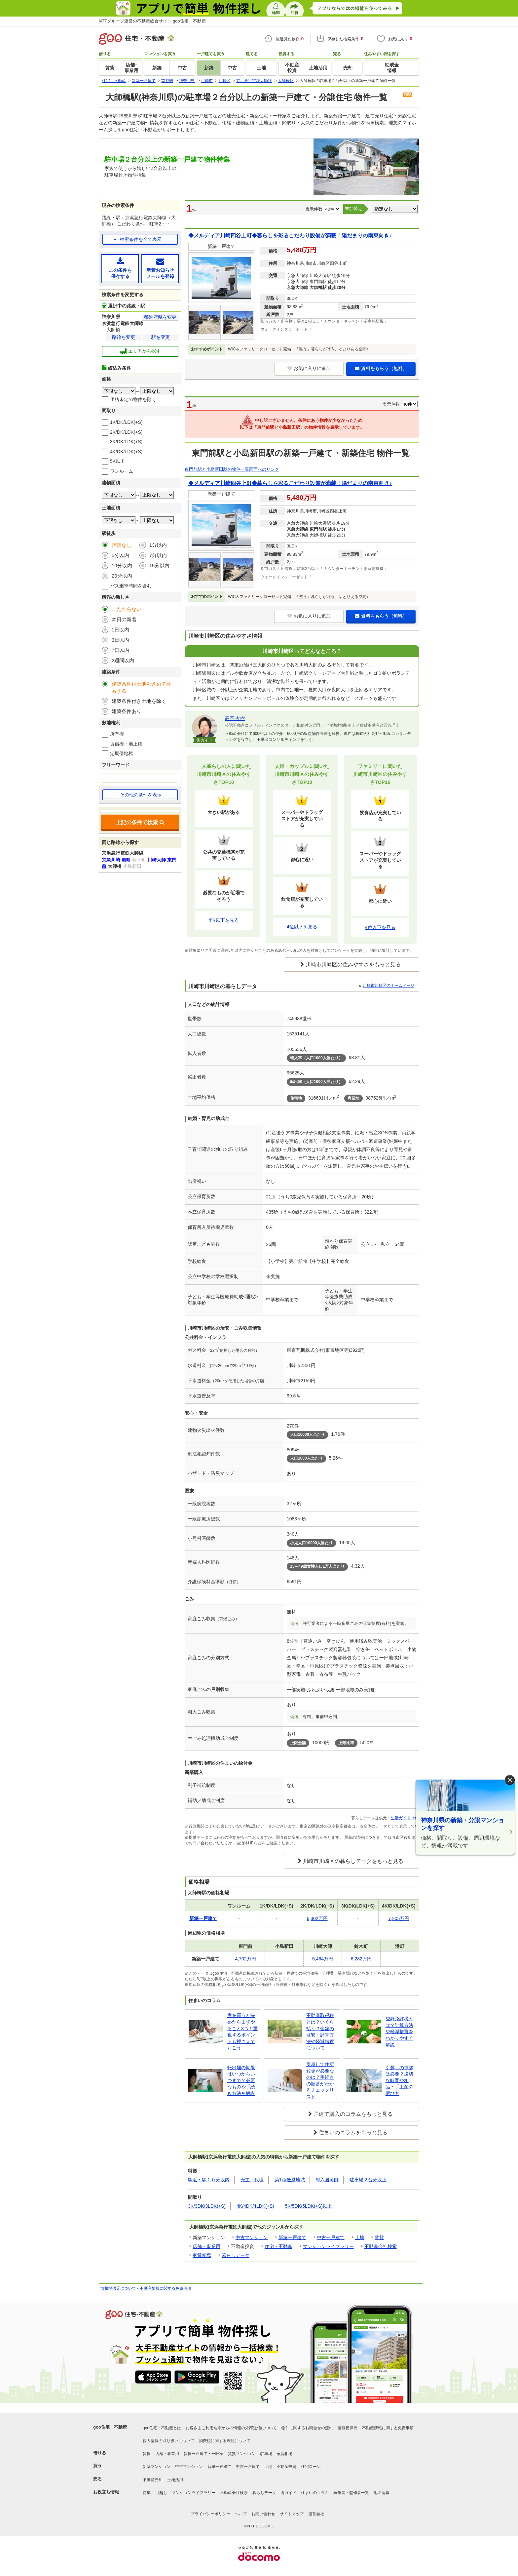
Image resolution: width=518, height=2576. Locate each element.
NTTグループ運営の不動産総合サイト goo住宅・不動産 (152, 21)
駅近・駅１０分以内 (209, 2179)
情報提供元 (347, 2428)
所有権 (117, 734)
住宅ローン (311, 2466)
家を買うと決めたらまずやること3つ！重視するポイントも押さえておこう (242, 2031)
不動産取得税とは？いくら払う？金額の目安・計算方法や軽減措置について (320, 2031)
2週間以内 (123, 660)
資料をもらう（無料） (381, 368)
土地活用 (175, 2479)
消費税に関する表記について (224, 2440)
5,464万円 (322, 1958)
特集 (147, 2492)
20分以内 (122, 576)
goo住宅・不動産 (110, 2427)
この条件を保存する (120, 268)
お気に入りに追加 (309, 368)
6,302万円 (317, 1918)
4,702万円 (245, 1958)
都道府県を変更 (160, 317)
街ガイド (288, 2492)
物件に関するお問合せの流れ (307, 2428)
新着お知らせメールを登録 (160, 268)
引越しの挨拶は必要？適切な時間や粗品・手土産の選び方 (399, 2080)
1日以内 (120, 629)
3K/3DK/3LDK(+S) (207, 2206)
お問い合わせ (263, 2514)
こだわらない (126, 609)
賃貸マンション (242, 2453)
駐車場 (266, 2453)
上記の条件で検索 (140, 822)
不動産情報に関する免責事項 (165, 2288)
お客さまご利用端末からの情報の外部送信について (231, 2428)
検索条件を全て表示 (141, 239)
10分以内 (122, 565)
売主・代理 (252, 2179)
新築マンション (156, 2466)
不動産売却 (153, 2479)
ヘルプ (241, 2514)
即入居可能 (327, 2179)
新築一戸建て (292, 2237)
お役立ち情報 (106, 2491)
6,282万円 (361, 1958)
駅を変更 (160, 337)
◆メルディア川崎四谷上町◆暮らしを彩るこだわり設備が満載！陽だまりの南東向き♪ (290, 235)
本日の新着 (124, 619)
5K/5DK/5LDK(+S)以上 (308, 2206)
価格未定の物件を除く (133, 399)
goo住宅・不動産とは (162, 2428)
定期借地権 (121, 753)
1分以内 (158, 545)
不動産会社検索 (380, 2246)
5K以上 (117, 461)
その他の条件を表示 (137, 794)
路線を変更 (123, 337)
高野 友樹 (235, 718)
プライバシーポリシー (210, 2514)
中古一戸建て (331, 2237)
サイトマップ (292, 2514)
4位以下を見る (223, 920)
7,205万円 (398, 1918)
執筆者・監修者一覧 (351, 2492)
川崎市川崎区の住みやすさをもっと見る (353, 964)
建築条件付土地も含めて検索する (141, 687)
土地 (359, 2237)
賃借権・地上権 (126, 743)
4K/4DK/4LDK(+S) (255, 2206)
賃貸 (379, 2237)
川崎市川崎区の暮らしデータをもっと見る (353, 1861)
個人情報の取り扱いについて (168, 2440)
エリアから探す (140, 351)
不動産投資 (286, 2466)
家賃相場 (202, 2255)
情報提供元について (118, 2288)
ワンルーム (121, 471)
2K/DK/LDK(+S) (126, 432)
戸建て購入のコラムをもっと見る (353, 2114)
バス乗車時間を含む (131, 585)
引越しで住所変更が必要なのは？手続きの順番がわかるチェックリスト (320, 2080)
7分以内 (158, 555)
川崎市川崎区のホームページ (388, 985)
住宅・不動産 (278, 2246)
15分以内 (159, 565)
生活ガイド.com (405, 1818)
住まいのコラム (315, 2492)
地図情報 (381, 2492)
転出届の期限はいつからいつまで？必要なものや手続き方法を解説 (241, 2080)
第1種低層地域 (290, 2179)
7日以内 (120, 650)
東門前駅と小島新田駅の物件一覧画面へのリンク (232, 469)
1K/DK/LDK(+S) (126, 422)
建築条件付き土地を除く (139, 701)
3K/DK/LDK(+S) (126, 441)
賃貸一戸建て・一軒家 (203, 2453)
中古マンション (252, 2237)
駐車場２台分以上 (368, 2179)
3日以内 (120, 640)
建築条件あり (126, 711)
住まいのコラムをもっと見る (353, 2132)
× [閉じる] (509, 1779)
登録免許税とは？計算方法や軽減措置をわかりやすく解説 (399, 2031)
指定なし (121, 545)
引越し (161, 2492)
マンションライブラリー (328, 2246)
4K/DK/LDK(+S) (126, 451)
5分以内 (120, 555)
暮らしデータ (235, 2255)
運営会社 (316, 2514)
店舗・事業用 (206, 2246)
